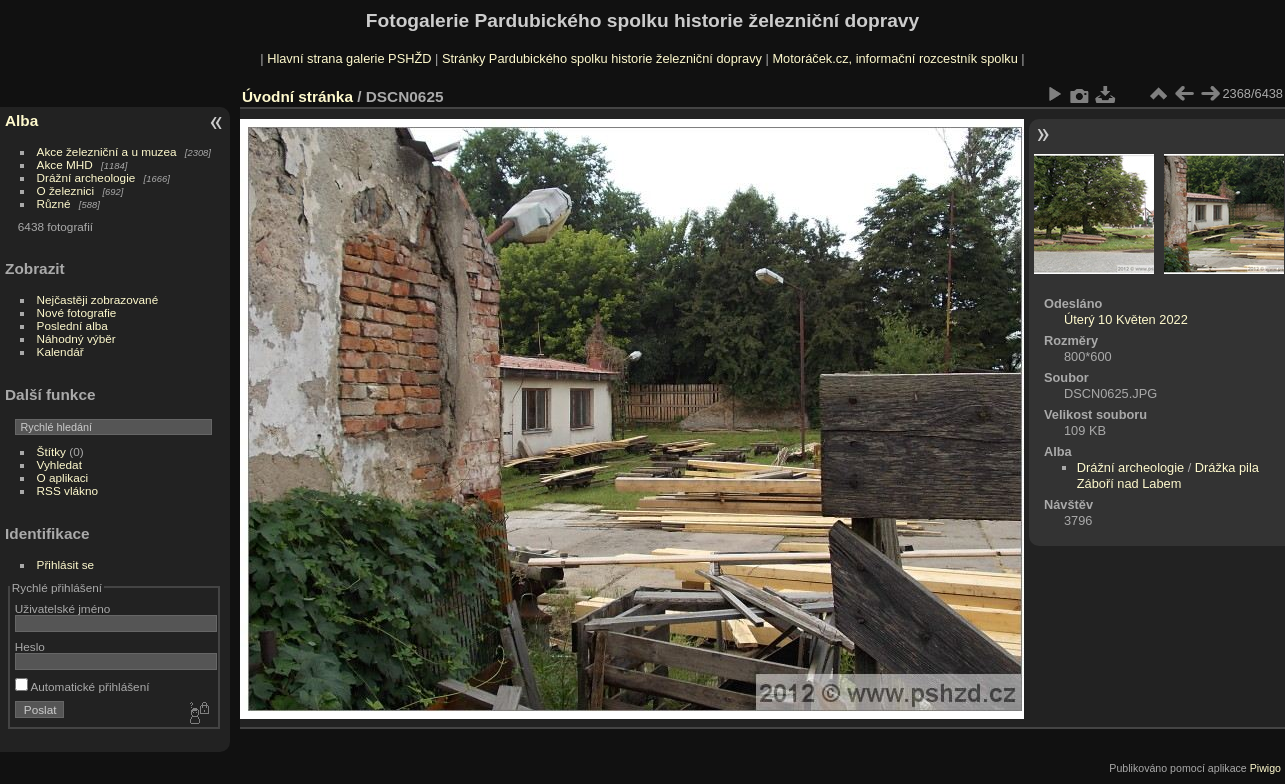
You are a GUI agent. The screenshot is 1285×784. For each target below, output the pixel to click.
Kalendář (60, 351)
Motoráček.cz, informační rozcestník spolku (894, 58)
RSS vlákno (67, 490)
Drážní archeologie (86, 177)
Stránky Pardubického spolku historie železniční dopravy (602, 58)
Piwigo (1265, 768)
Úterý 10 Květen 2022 (1126, 319)
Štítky (51, 451)
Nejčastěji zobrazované (98, 299)
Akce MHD (65, 164)
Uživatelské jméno (62, 608)
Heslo (30, 646)
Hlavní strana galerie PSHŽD (349, 58)
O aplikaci (63, 477)
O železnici (66, 190)
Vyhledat (59, 464)
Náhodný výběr (76, 338)
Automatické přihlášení (82, 686)
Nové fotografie (77, 312)
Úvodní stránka (297, 96)
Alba (21, 120)
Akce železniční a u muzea (107, 151)
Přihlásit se (66, 564)
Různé (54, 203)
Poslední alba (72, 325)
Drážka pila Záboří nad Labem (1168, 475)
